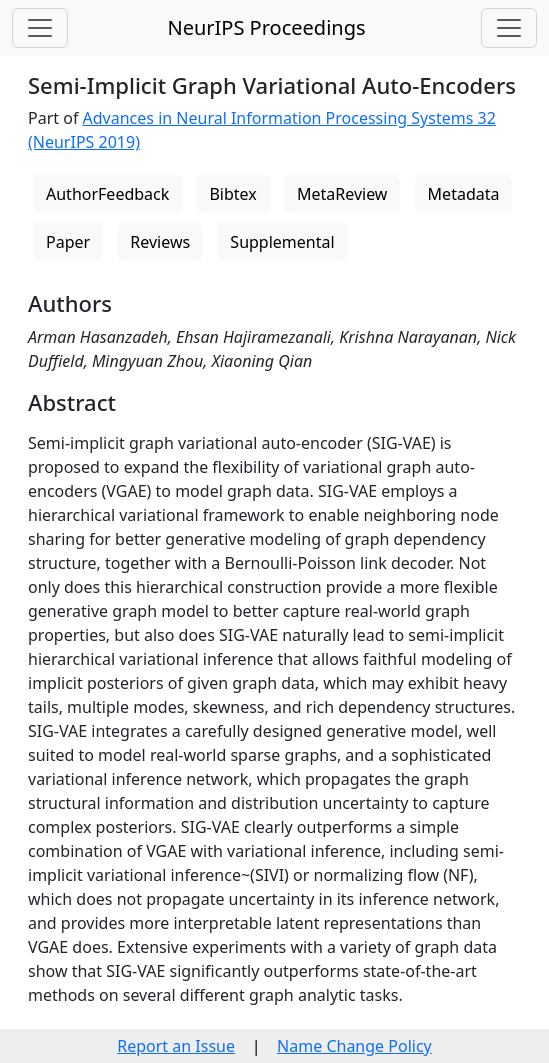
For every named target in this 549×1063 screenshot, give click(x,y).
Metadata (464, 194)
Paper (68, 242)
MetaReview (342, 194)
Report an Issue (176, 1046)
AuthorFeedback (107, 194)
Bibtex (232, 194)
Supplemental (282, 242)
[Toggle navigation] (40, 28)
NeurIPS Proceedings (266, 27)
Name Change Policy (354, 1046)
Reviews (160, 242)
